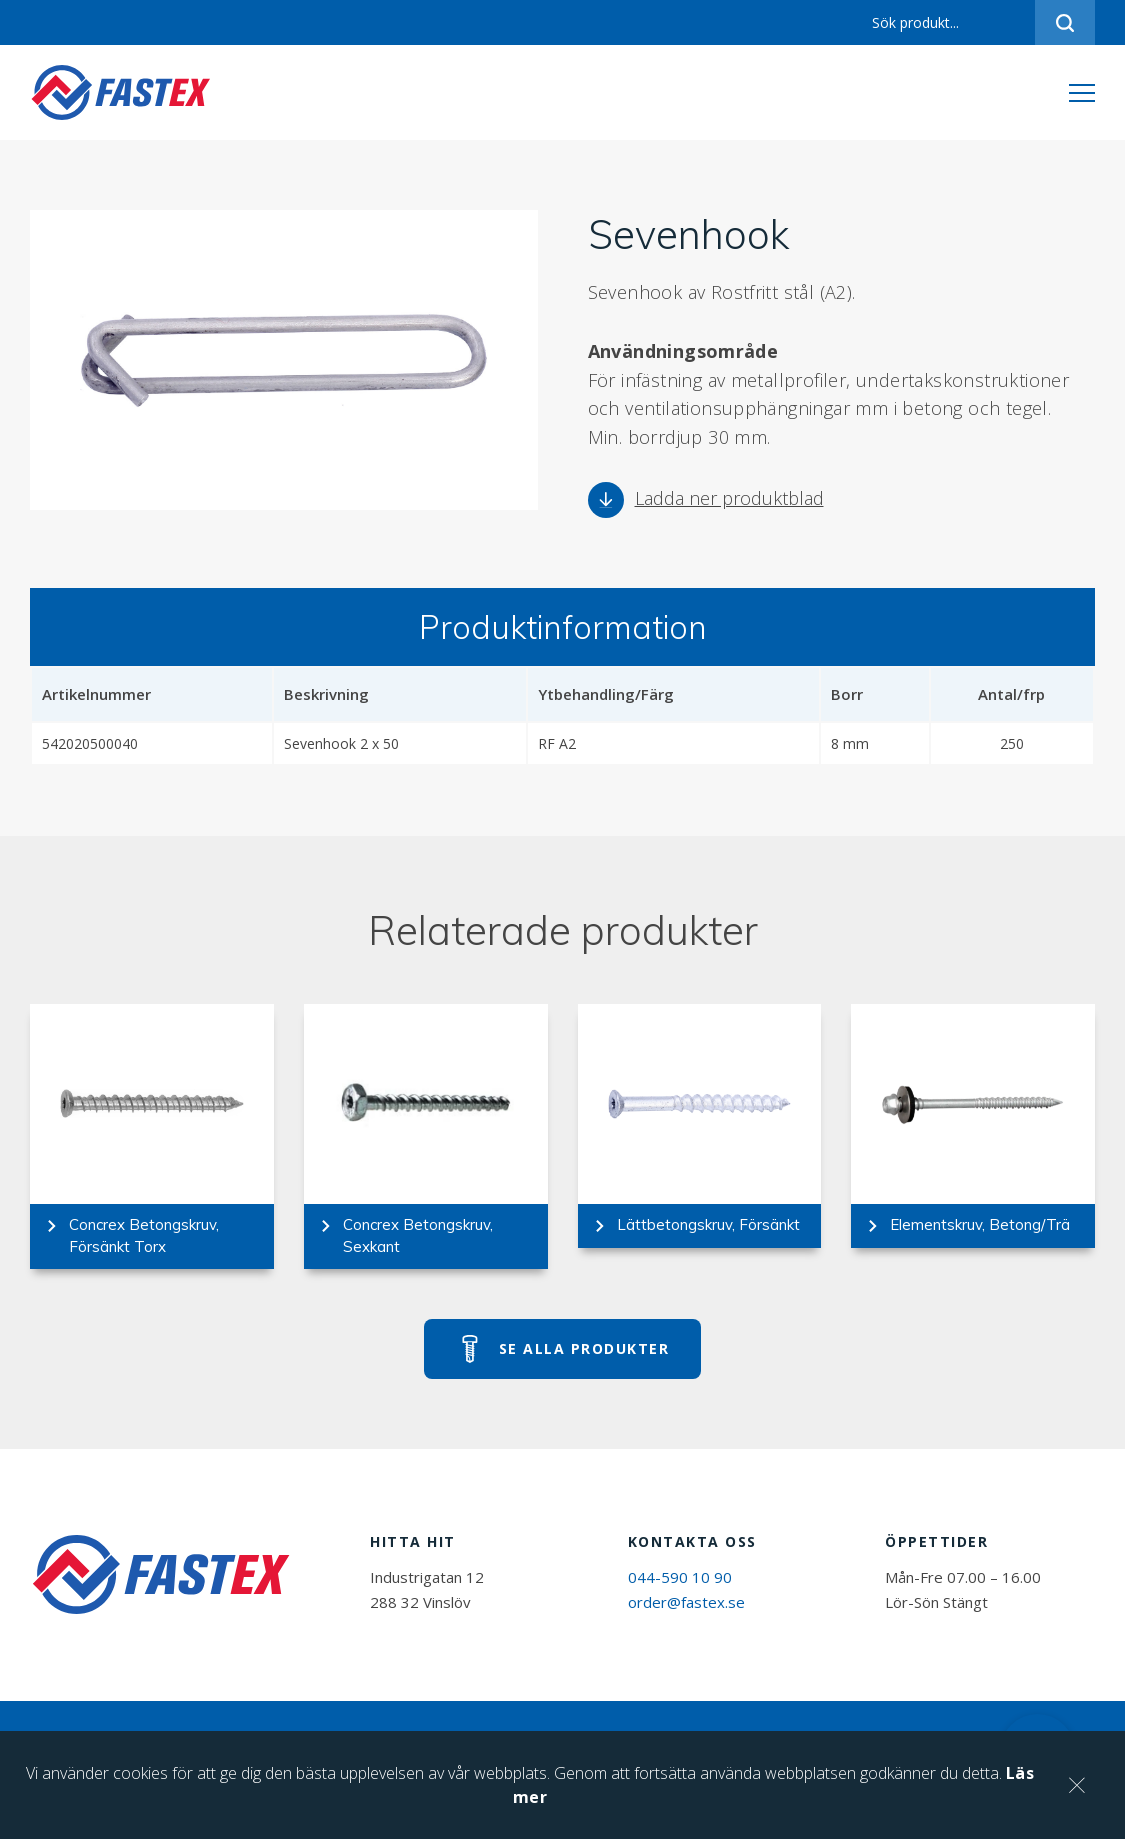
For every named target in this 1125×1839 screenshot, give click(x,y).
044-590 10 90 (680, 1577)
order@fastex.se (686, 1602)
